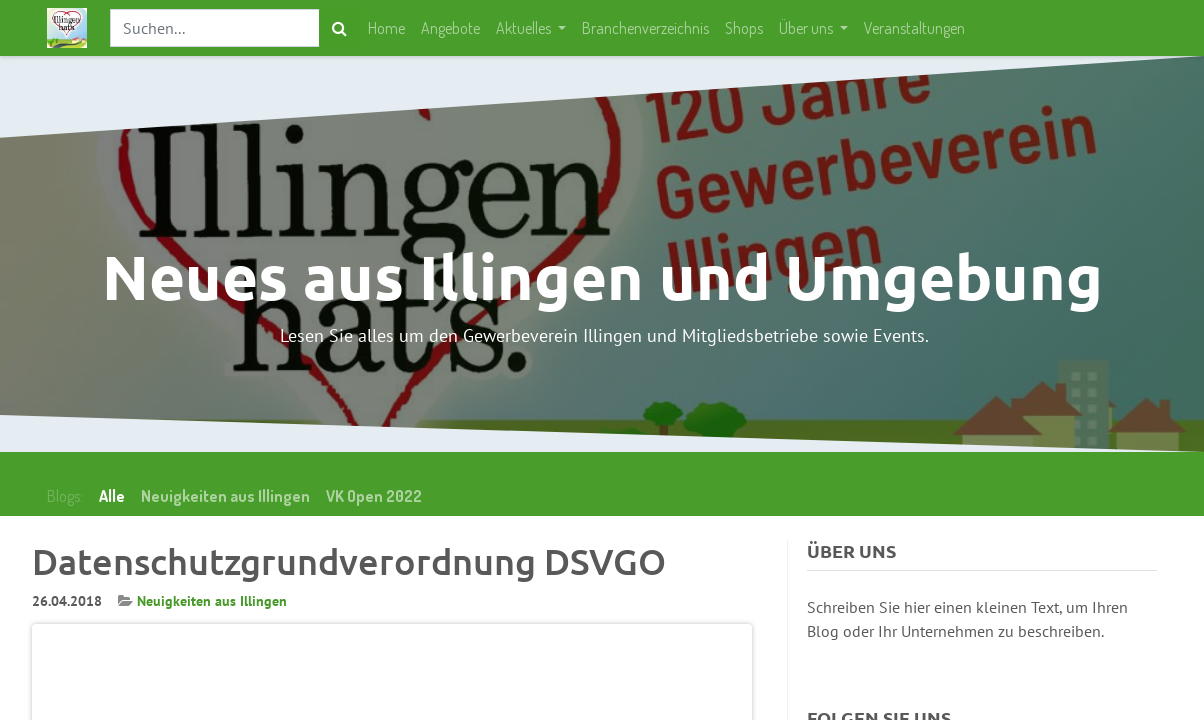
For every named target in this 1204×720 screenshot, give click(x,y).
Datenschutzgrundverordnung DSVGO (349, 561)
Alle (112, 496)
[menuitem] (386, 28)
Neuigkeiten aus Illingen (212, 601)
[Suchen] (339, 28)
